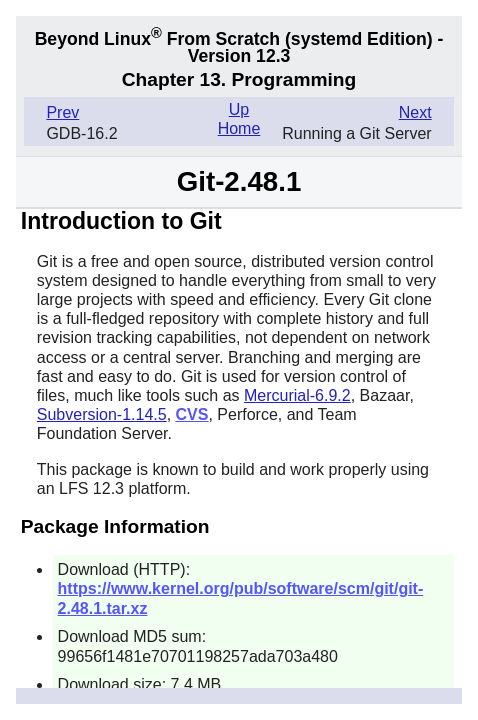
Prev (62, 112)
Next (415, 112)
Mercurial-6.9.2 (297, 395)
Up (239, 109)
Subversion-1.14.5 (102, 414)
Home (239, 128)
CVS (192, 414)
